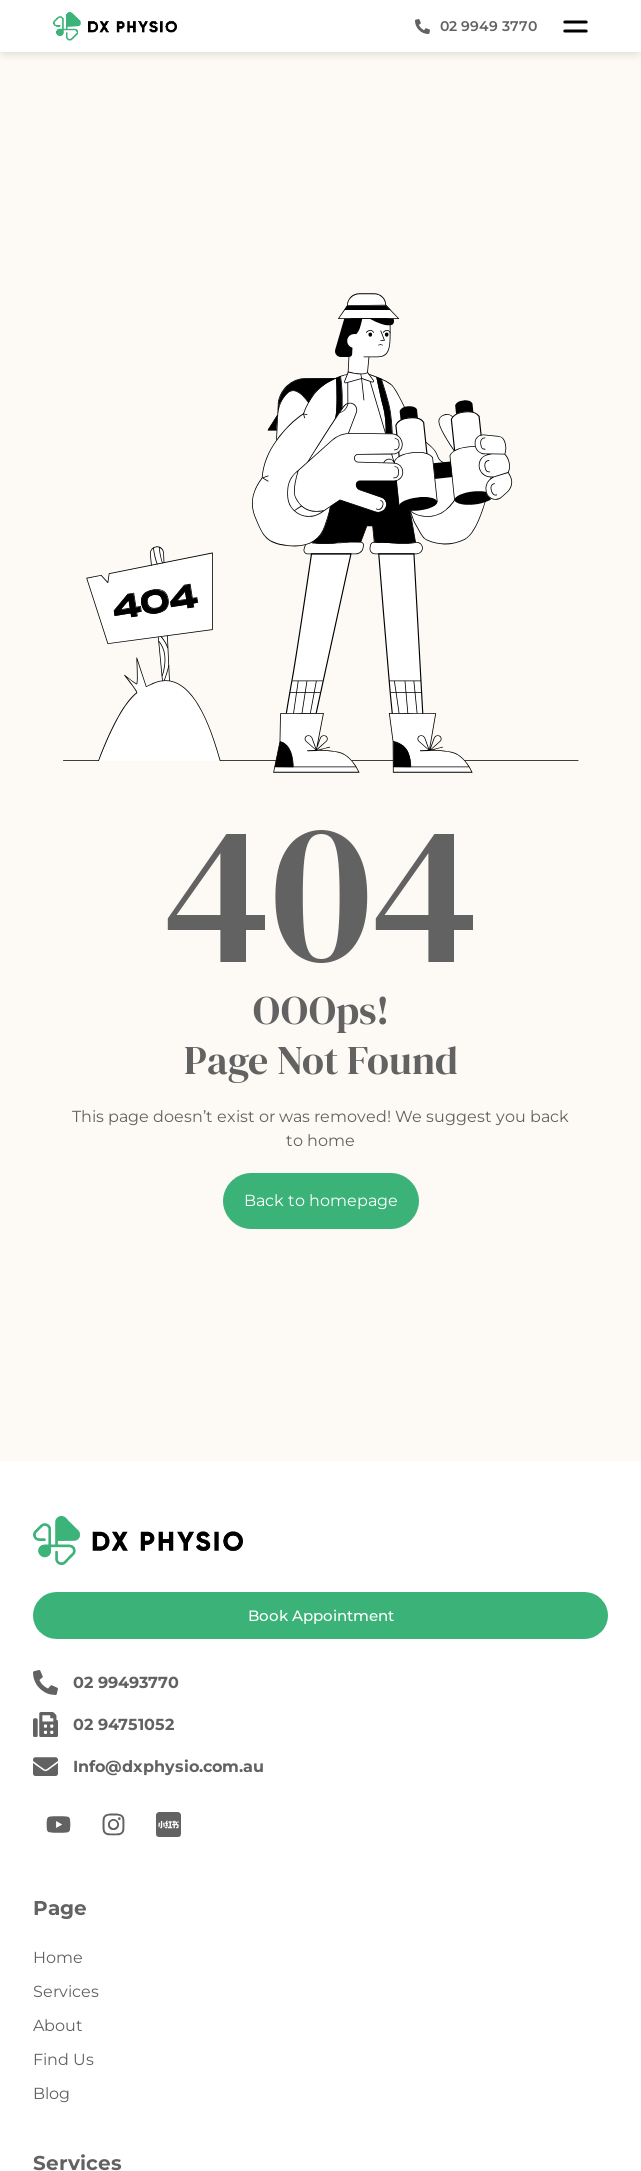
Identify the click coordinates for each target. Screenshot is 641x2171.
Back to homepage (321, 1200)
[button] (575, 26)
